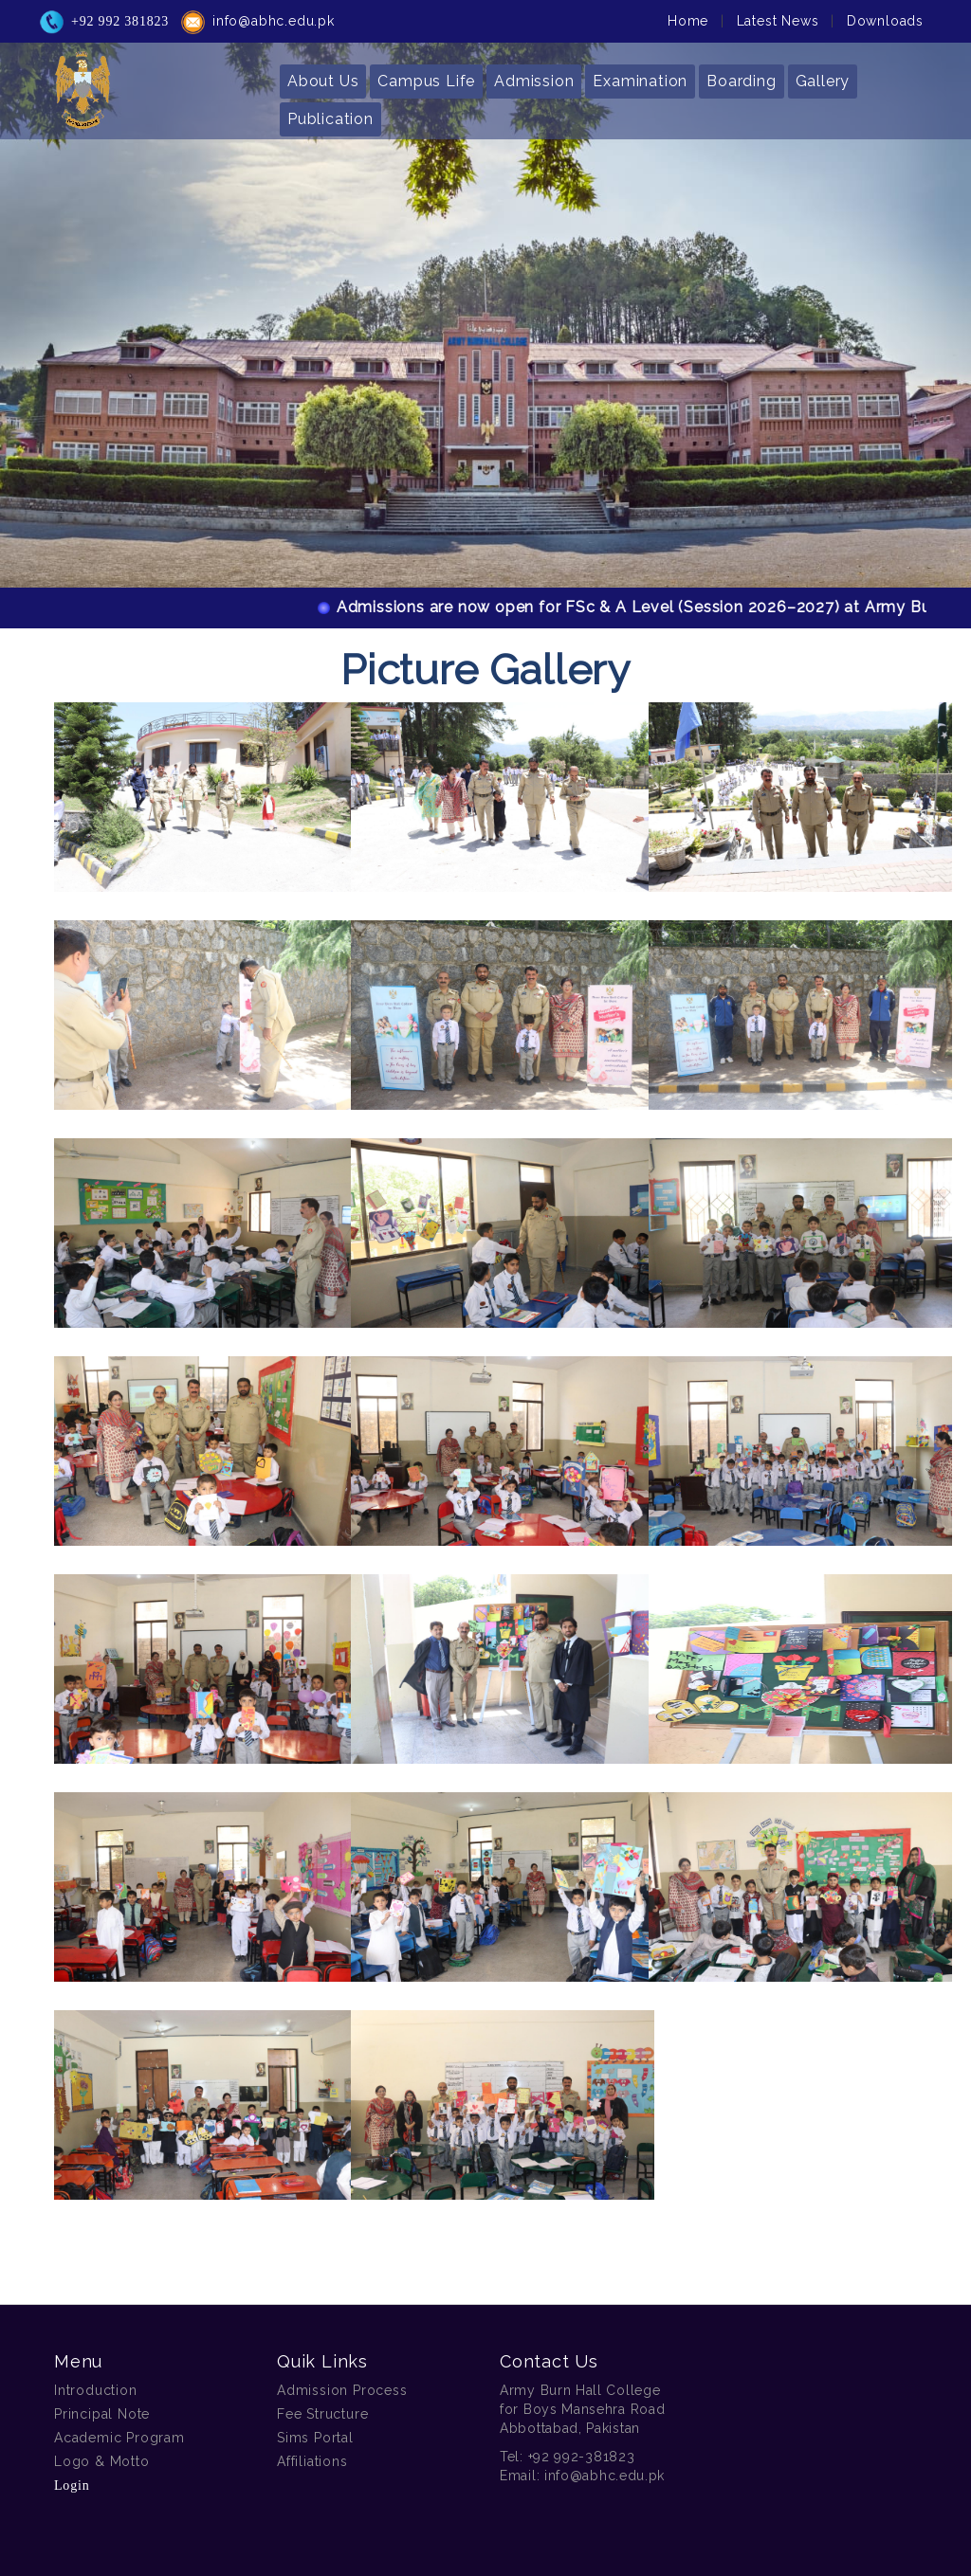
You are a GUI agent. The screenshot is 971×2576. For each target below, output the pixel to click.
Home (688, 15)
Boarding (741, 75)
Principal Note (102, 2414)
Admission (534, 75)
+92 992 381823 (120, 16)
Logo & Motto (102, 2461)
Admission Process (342, 2390)
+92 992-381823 (581, 2456)
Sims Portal (315, 2437)
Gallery (823, 75)
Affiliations (312, 2461)
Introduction (95, 2390)
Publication (330, 113)
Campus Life (426, 75)
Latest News (778, 15)
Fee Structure (322, 2414)
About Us (322, 75)
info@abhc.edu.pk (273, 15)
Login (71, 2485)
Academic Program (119, 2437)
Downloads (885, 15)
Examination (640, 75)
